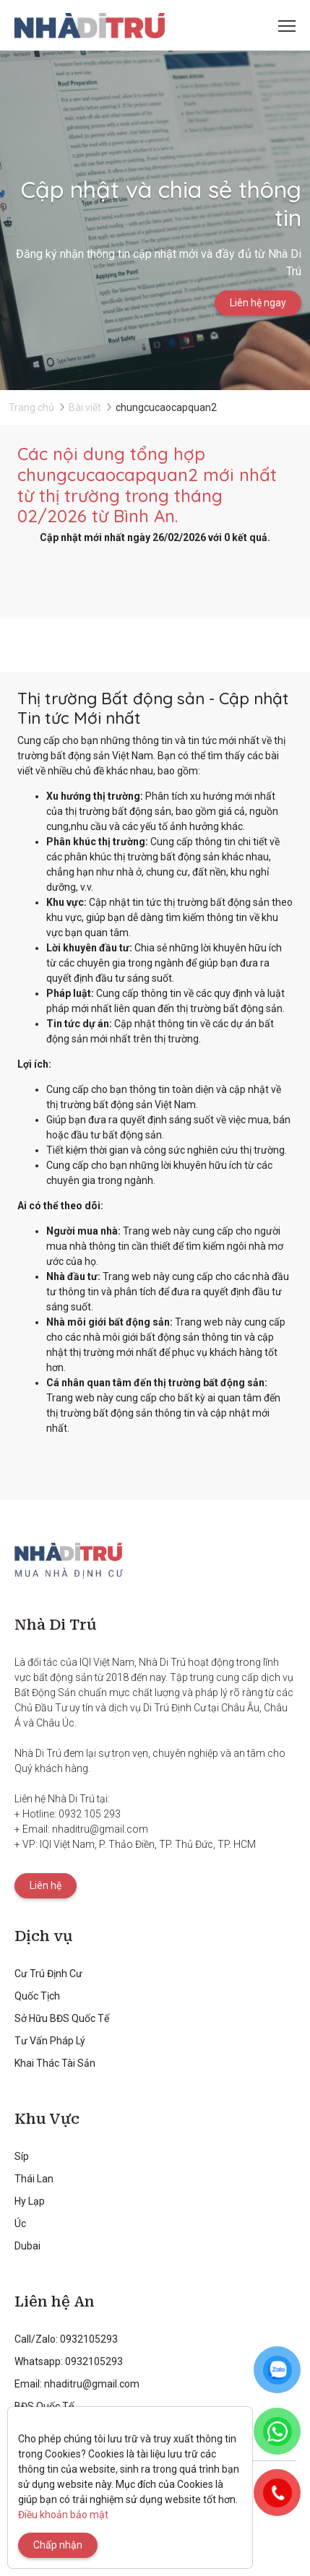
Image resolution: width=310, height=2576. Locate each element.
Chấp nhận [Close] (57, 2545)
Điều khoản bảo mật (63, 2514)
